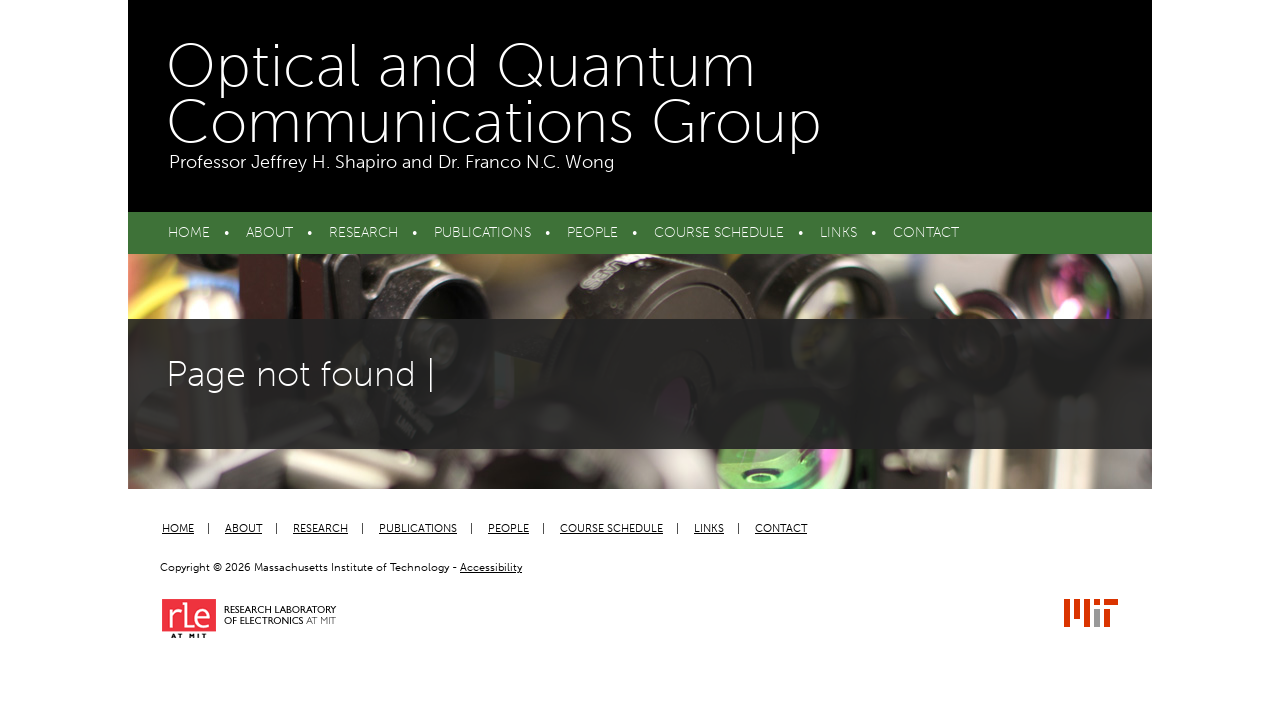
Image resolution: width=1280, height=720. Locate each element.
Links (838, 232)
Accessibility (491, 567)
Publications (482, 232)
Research (363, 232)
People (592, 232)
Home (189, 232)
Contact (926, 232)
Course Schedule (719, 232)
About (269, 232)
